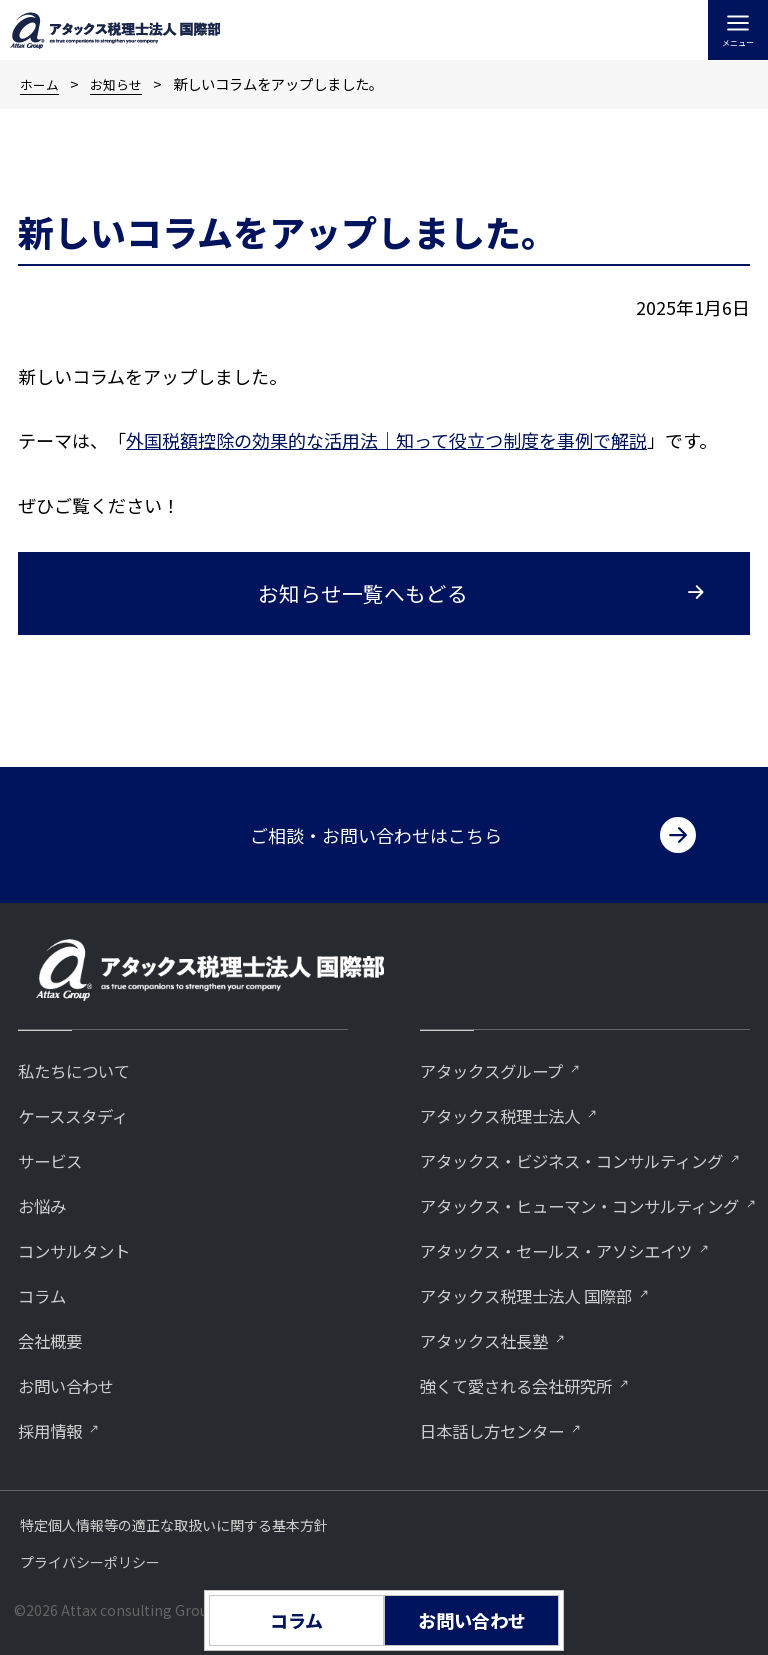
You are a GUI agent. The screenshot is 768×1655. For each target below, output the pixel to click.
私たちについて (84, 1001)
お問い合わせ (75, 1323)
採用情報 (56, 1369)
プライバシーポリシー (90, 1562)
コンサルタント (84, 1185)
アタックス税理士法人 (514, 1047)
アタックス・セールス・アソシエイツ (581, 1245)
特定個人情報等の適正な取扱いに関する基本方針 (174, 1525)
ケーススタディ (83, 1047)
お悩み (46, 1139)
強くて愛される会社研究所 (533, 1383)
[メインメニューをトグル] (738, 30)
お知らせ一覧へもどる (363, 593)
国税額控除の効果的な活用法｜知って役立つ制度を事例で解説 (395, 440)
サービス (56, 1093)
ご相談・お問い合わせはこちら (376, 766)
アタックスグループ (504, 1001)
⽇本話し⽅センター (505, 1429)
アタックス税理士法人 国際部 (545, 1291)
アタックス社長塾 (495, 1337)
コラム (46, 1231)
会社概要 (56, 1277)
